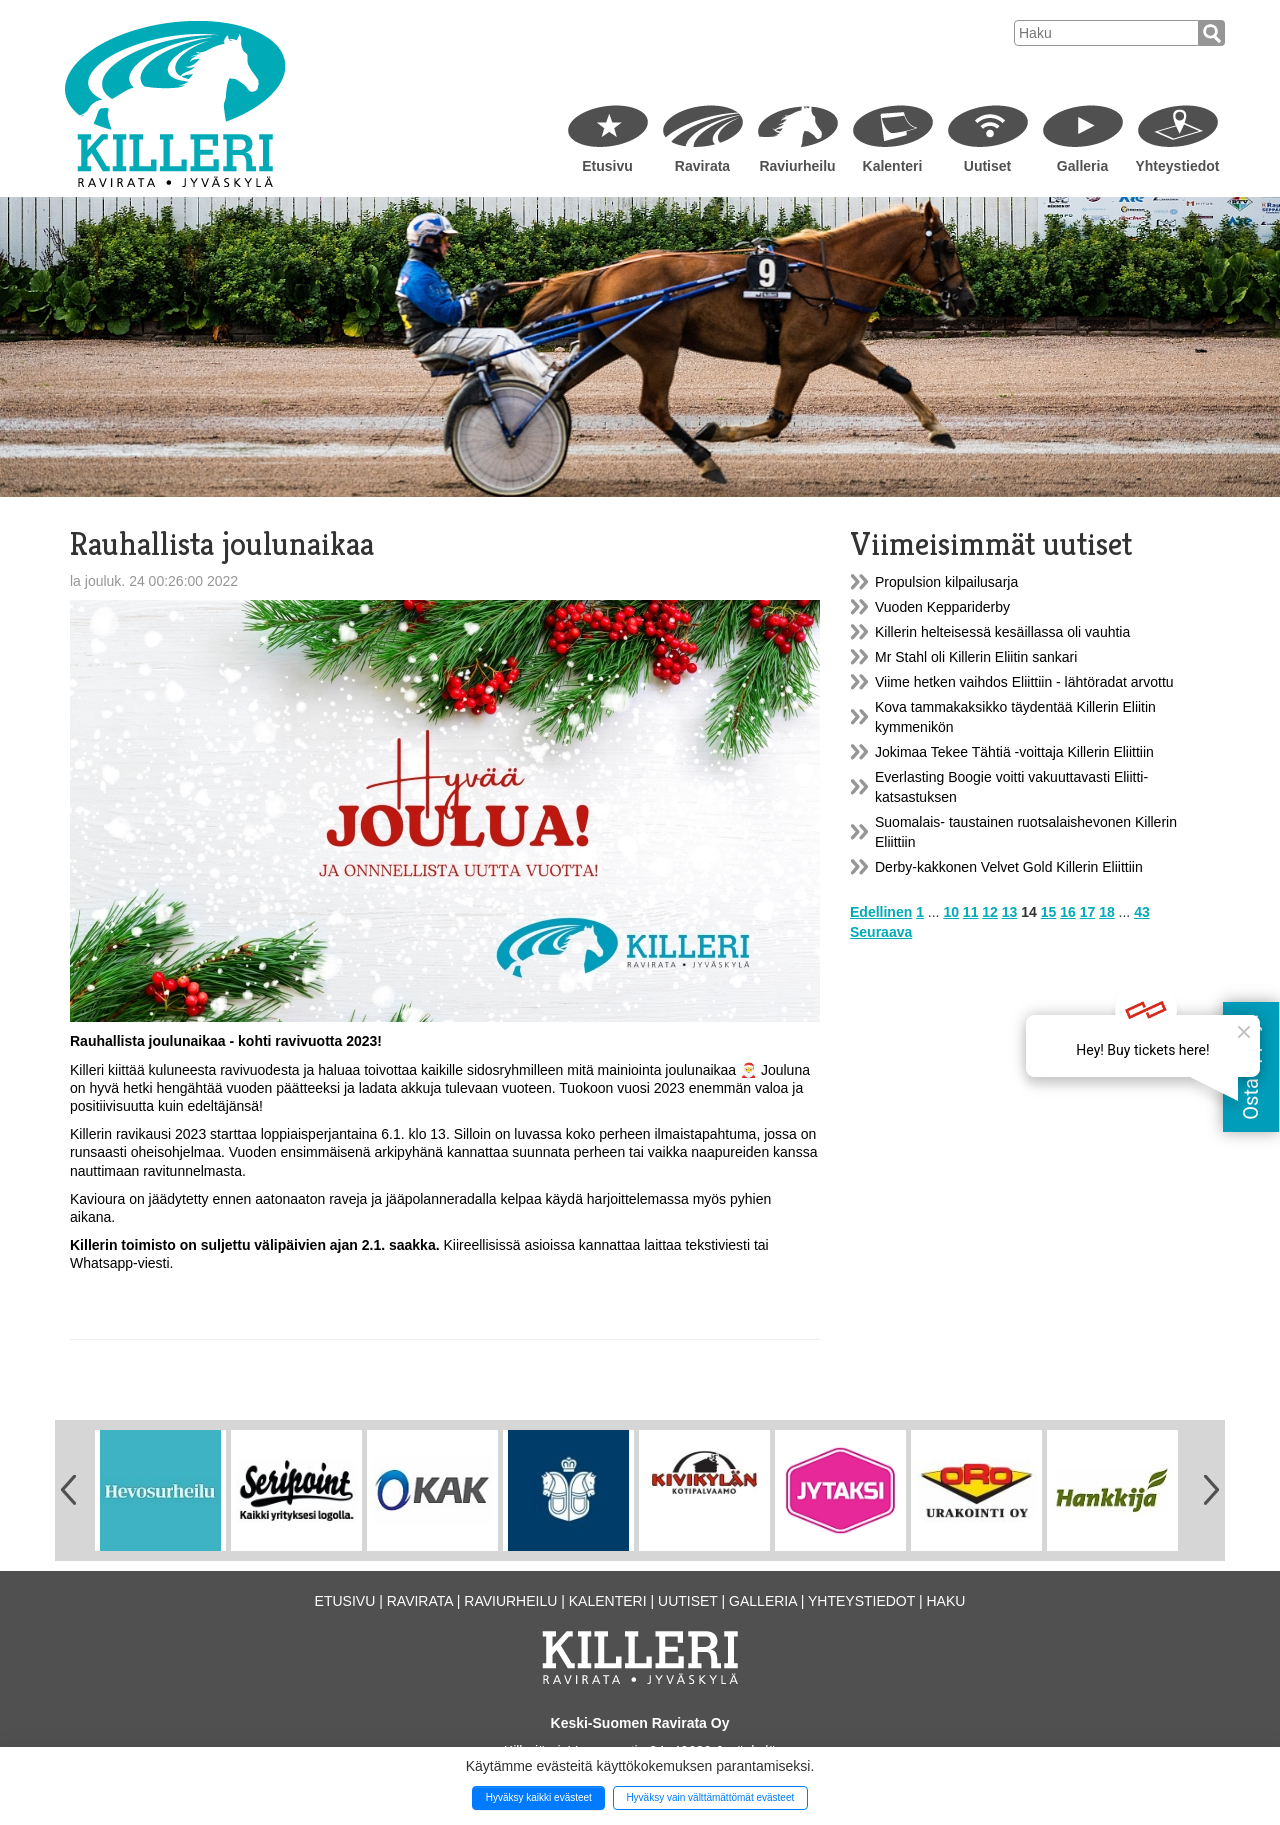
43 (1142, 912)
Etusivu (607, 166)
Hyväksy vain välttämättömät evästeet (710, 1797)
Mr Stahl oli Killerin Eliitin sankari (976, 657)
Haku (945, 1601)
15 (1049, 912)
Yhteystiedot (1177, 166)
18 (1107, 912)
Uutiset (987, 166)
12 (990, 912)
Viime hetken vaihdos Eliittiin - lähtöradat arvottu (1024, 682)
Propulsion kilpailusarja (946, 582)
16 (1068, 912)
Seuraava (881, 932)
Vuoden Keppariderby (942, 607)
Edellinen (881, 912)
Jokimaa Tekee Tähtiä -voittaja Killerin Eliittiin (1014, 752)
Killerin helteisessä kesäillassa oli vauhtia (1002, 632)
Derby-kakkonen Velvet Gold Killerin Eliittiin (1009, 867)
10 (951, 912)
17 (1088, 912)
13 (1010, 912)
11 (971, 912)
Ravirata (702, 166)
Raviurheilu (797, 166)
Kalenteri (893, 166)
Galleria (1082, 166)
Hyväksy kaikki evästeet (539, 1797)
